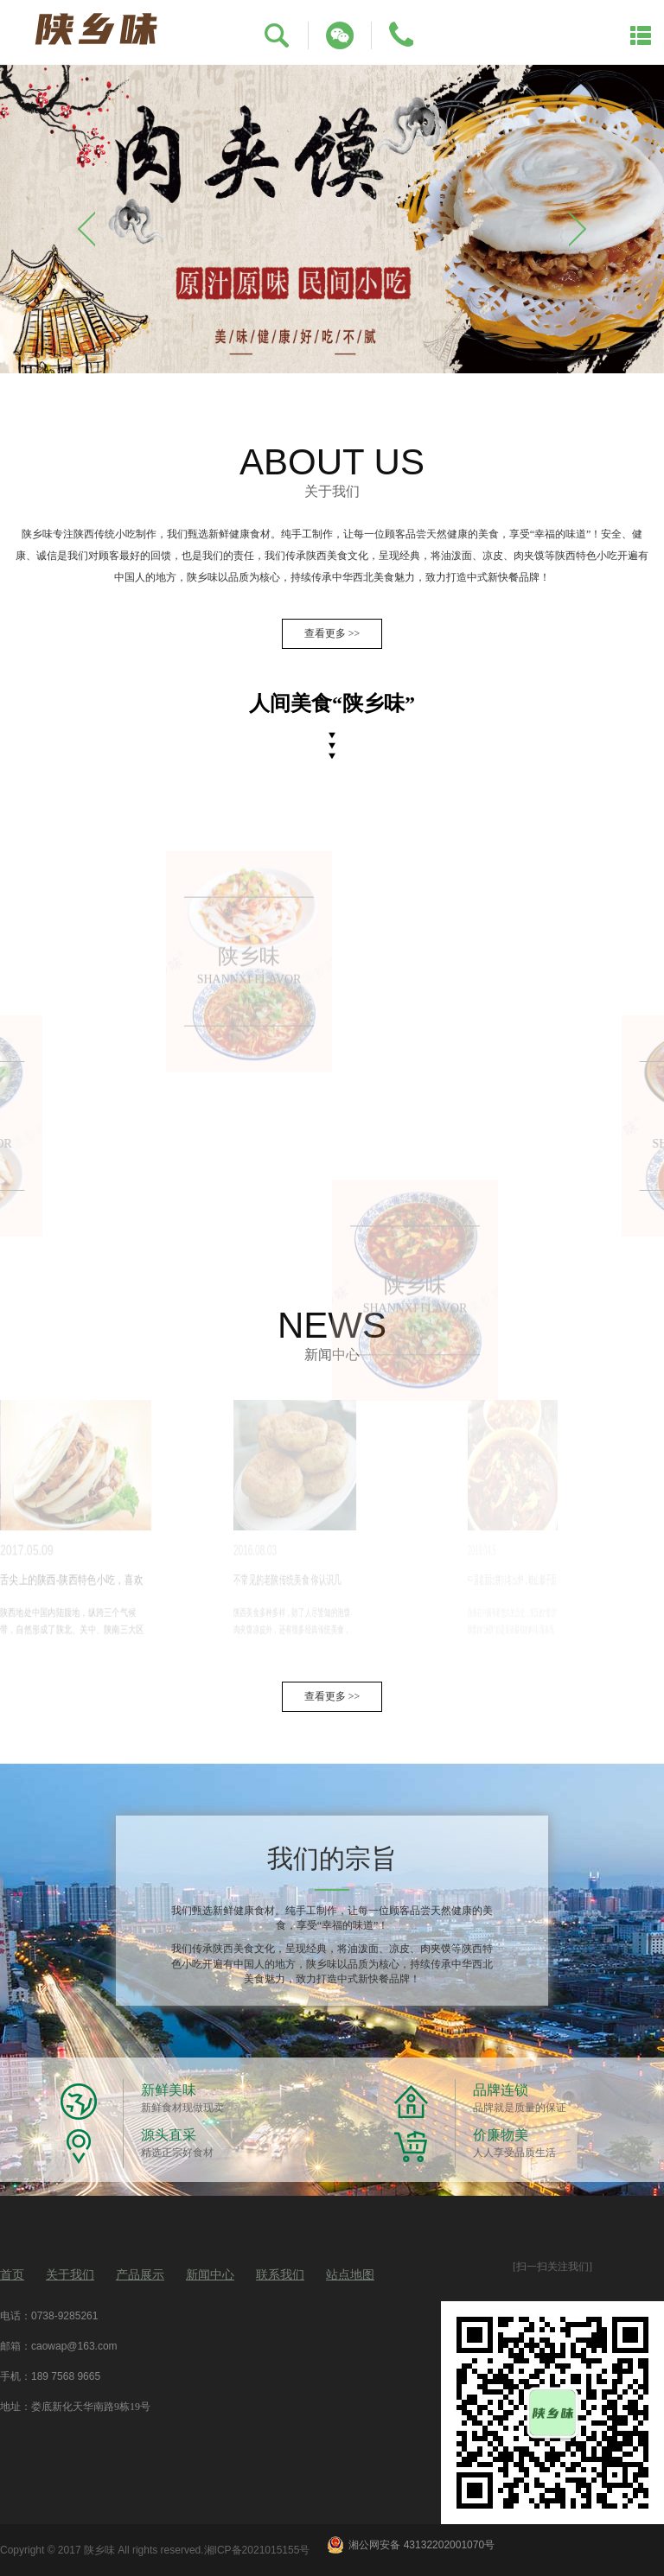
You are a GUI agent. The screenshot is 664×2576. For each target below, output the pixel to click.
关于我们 (70, 2274)
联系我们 (280, 2274)
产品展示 (140, 2274)
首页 (12, 2274)
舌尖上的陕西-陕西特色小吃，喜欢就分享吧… (45, 1582)
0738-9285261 (64, 2316)
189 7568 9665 (65, 2376)
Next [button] (577, 229)
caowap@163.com (74, 2346)
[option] (332, 219)
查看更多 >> (332, 633)
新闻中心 (210, 2274)
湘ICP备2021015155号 (257, 2550)
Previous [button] (86, 229)
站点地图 (350, 2274)
